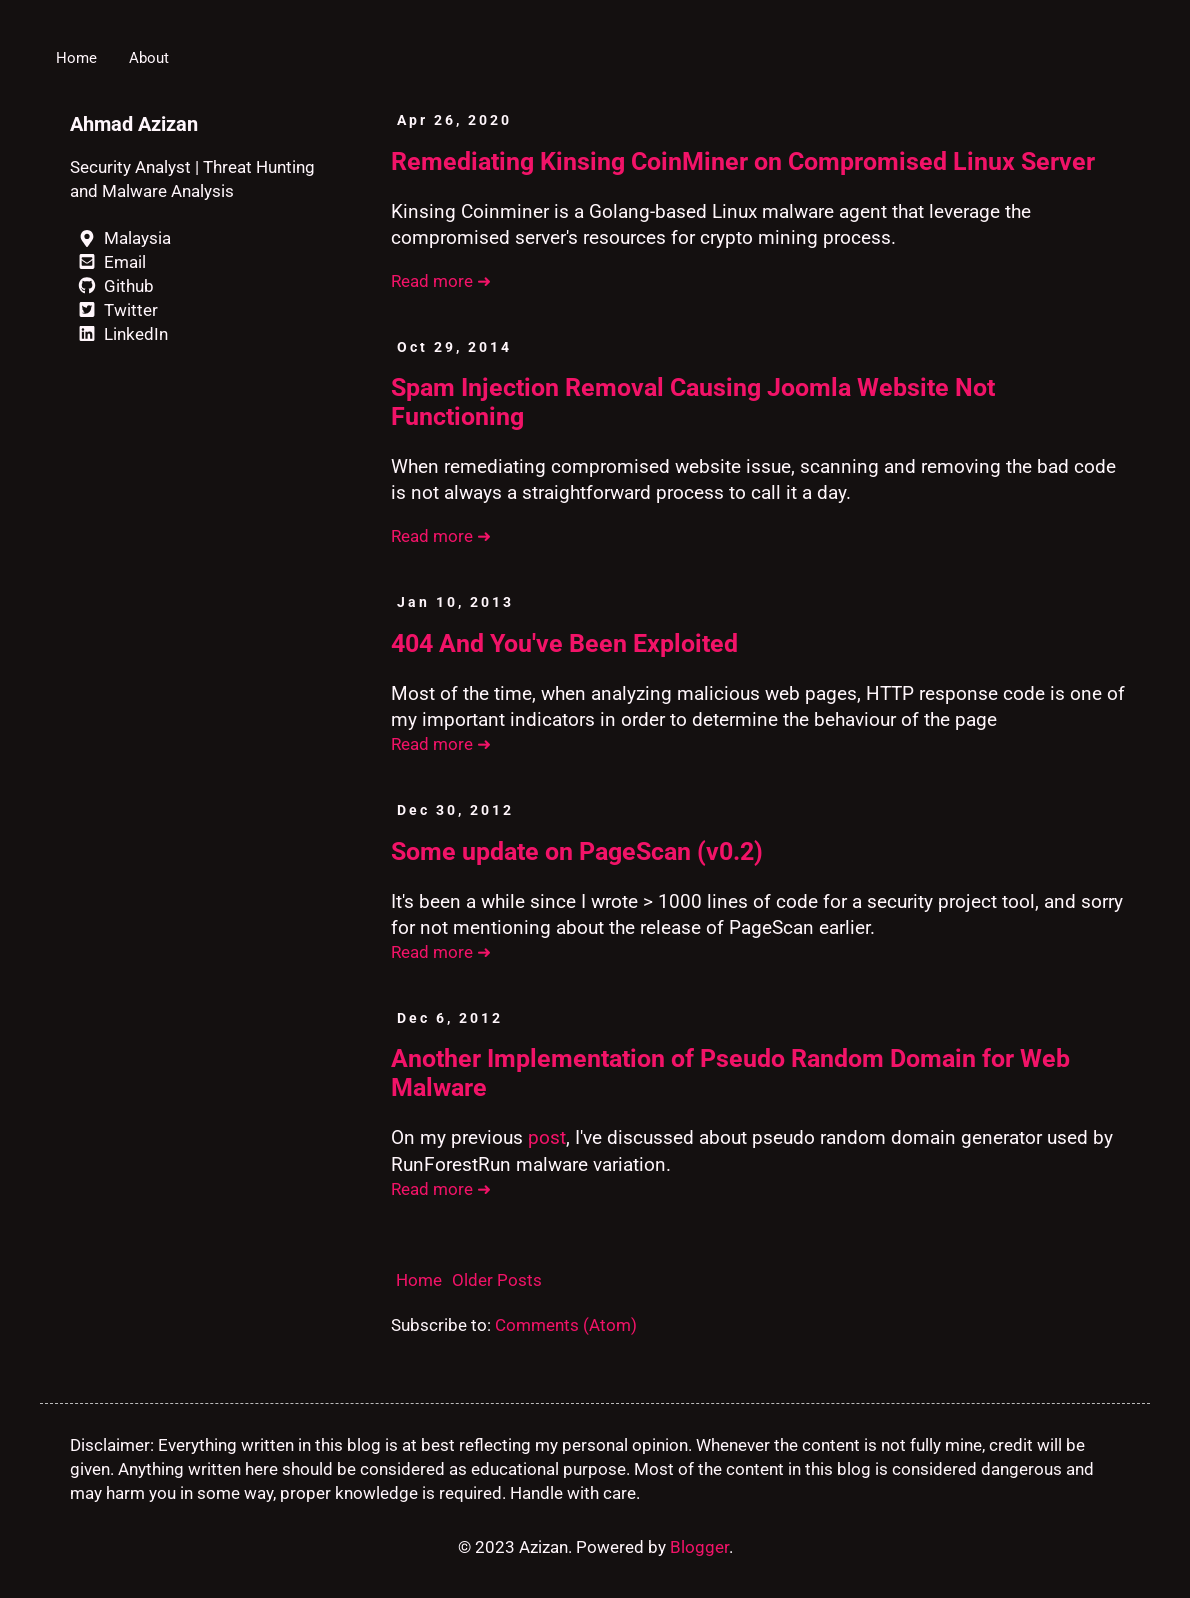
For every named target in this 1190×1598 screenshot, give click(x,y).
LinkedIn (119, 334)
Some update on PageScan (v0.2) (577, 851)
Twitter (114, 310)
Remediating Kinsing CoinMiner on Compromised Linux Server (743, 161)
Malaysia (120, 238)
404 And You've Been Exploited (564, 643)
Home (76, 58)
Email (108, 262)
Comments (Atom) (566, 1325)
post (547, 1138)
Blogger (699, 1547)
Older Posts (497, 1280)
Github (112, 286)
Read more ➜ (441, 281)
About (149, 58)
